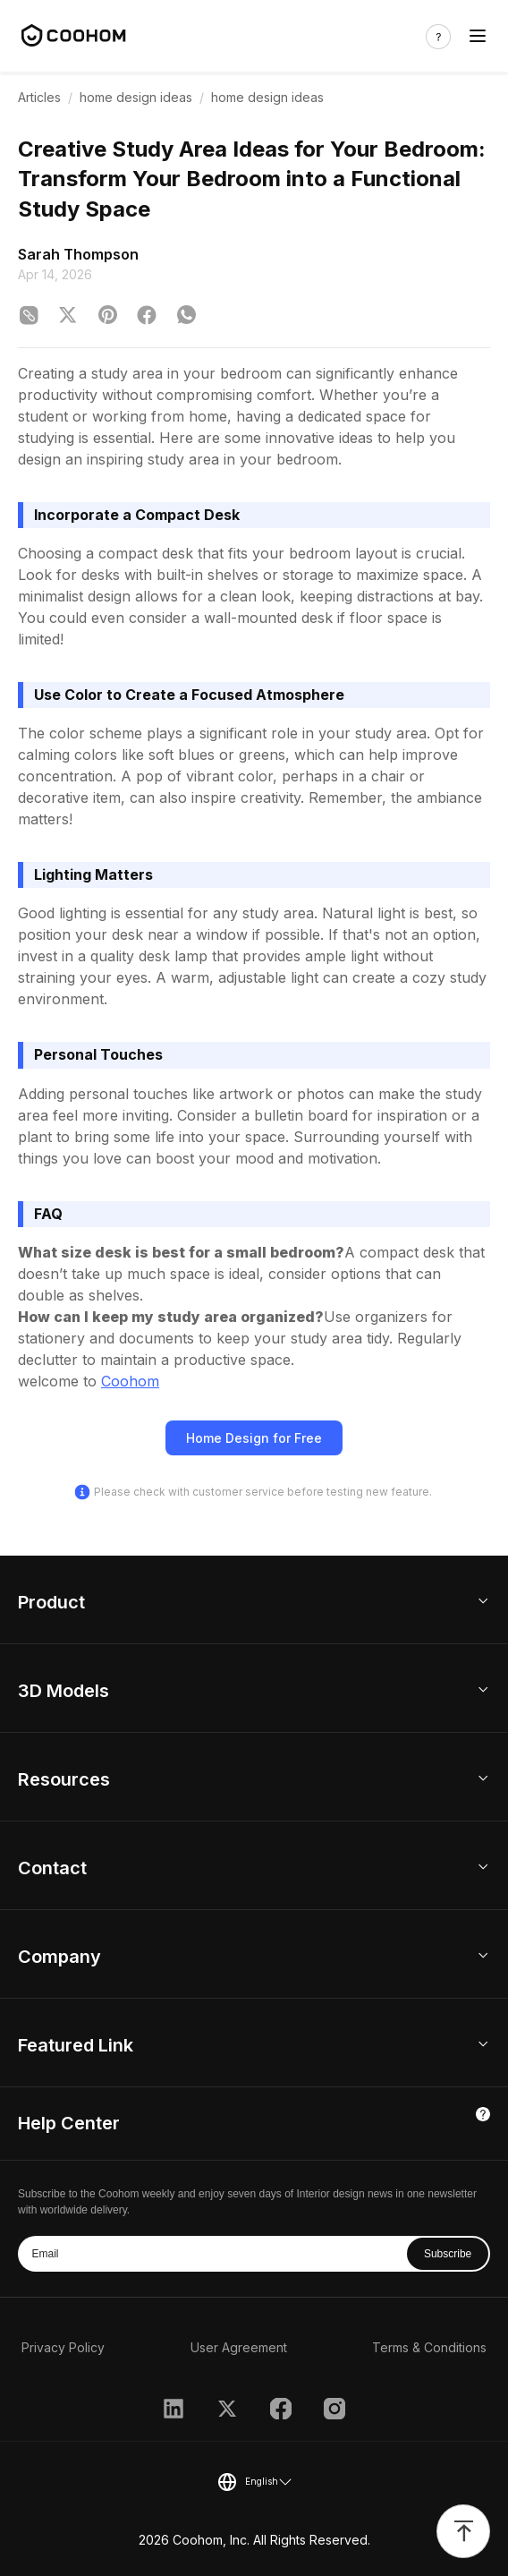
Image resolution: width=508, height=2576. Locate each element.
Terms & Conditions (429, 2347)
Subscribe (447, 2254)
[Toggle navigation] (478, 36)
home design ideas (136, 97)
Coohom (130, 1381)
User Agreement (238, 2347)
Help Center (69, 2123)
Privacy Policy (63, 2347)
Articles (39, 97)
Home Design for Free (254, 1438)
